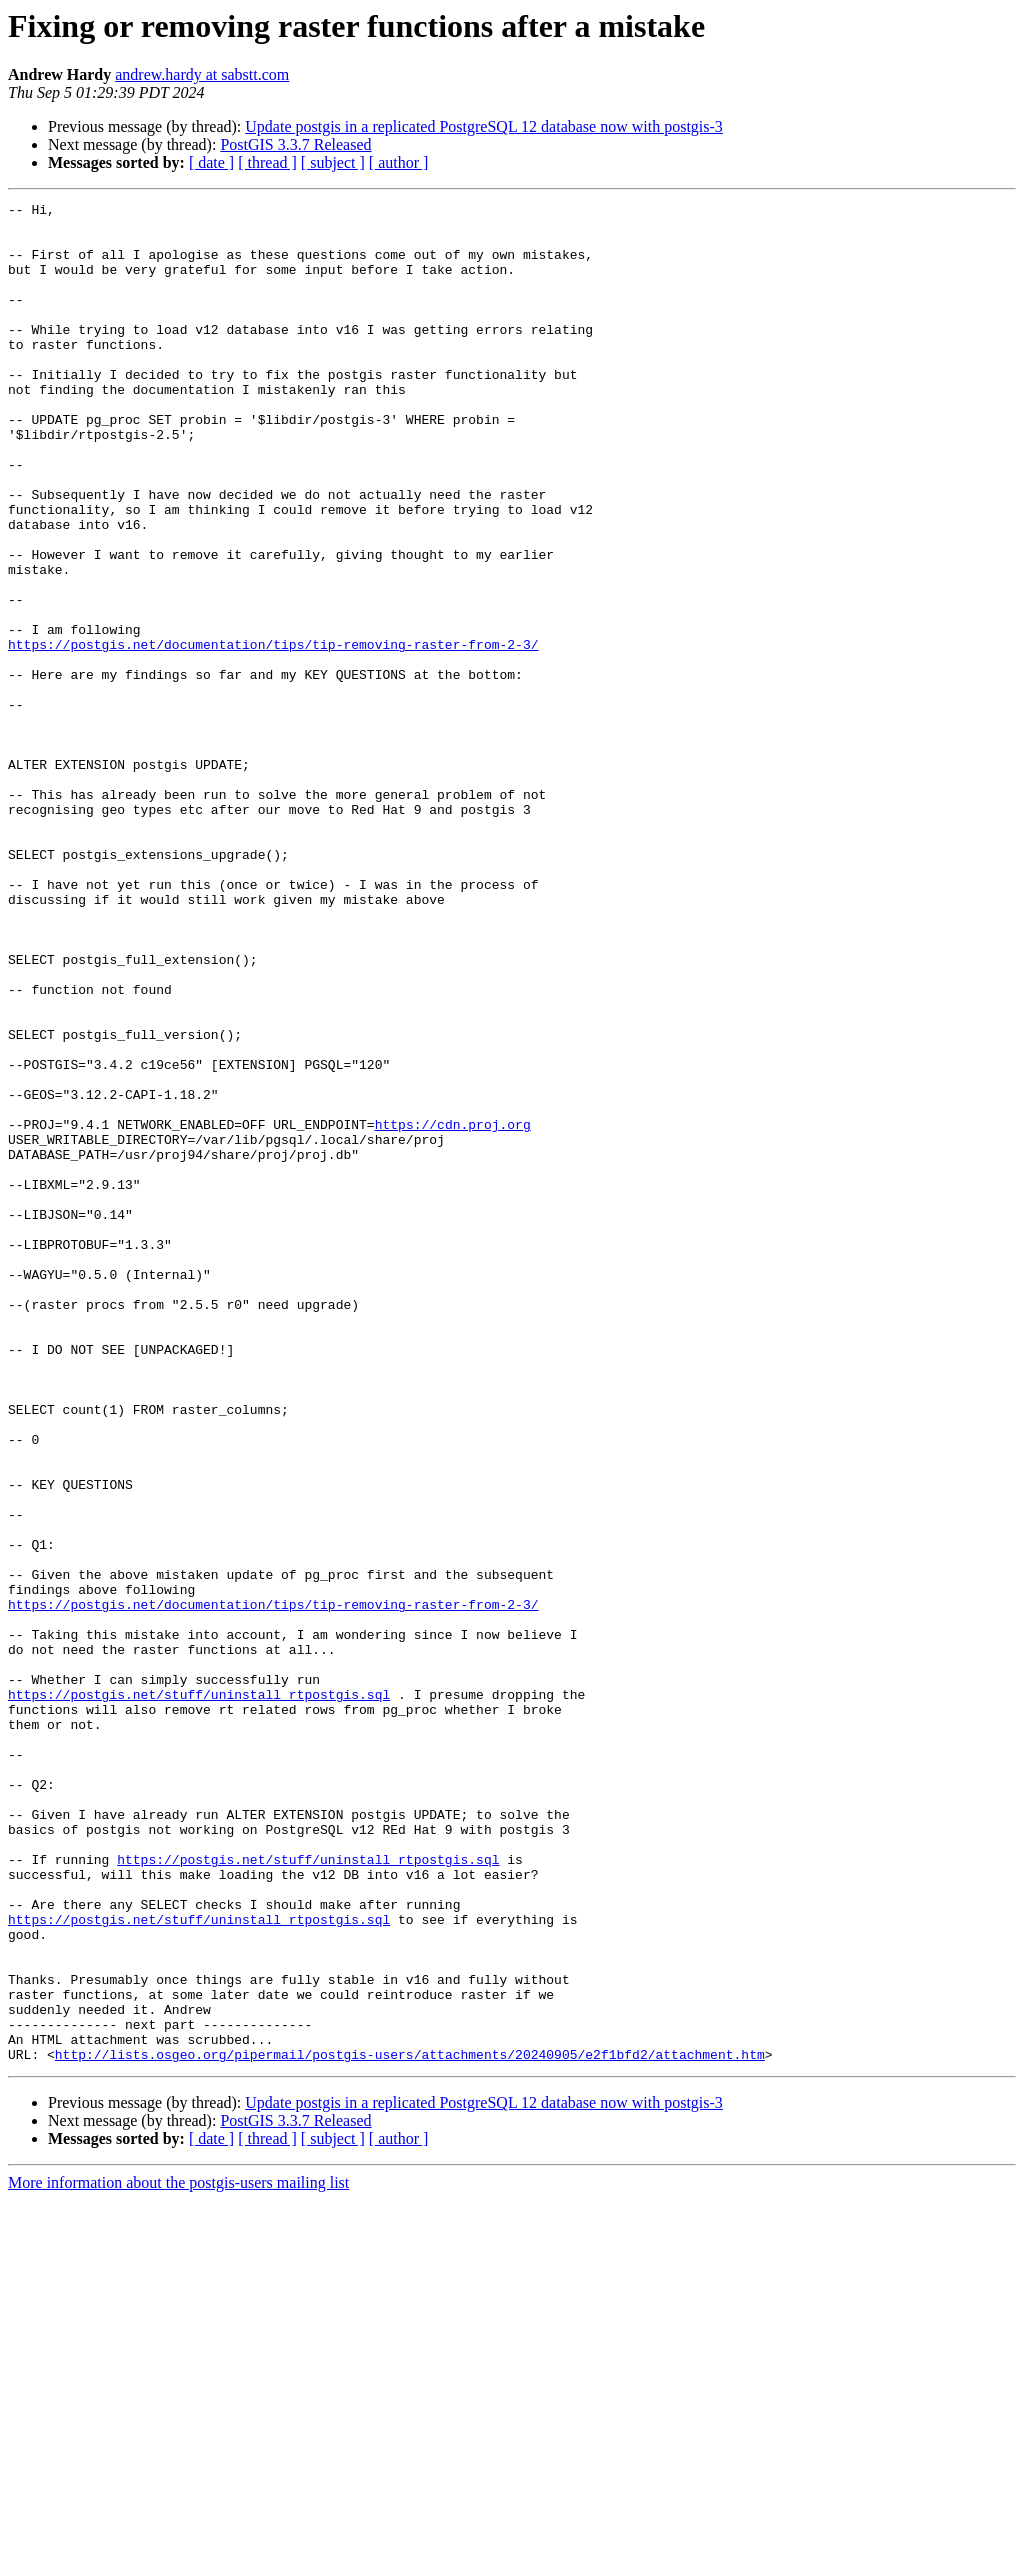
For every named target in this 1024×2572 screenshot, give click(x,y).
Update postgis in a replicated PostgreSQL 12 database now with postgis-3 (484, 126)
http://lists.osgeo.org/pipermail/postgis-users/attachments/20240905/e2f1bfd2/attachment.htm (410, 2426)
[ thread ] (267, 162)
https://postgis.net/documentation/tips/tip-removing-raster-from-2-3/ (273, 734)
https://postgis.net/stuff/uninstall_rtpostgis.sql (199, 1994)
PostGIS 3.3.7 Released (295, 144)
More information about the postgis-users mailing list (178, 2554)
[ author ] (399, 162)
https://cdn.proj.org (453, 1310)
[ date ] (211, 162)
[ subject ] (333, 162)
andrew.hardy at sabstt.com (202, 74)
